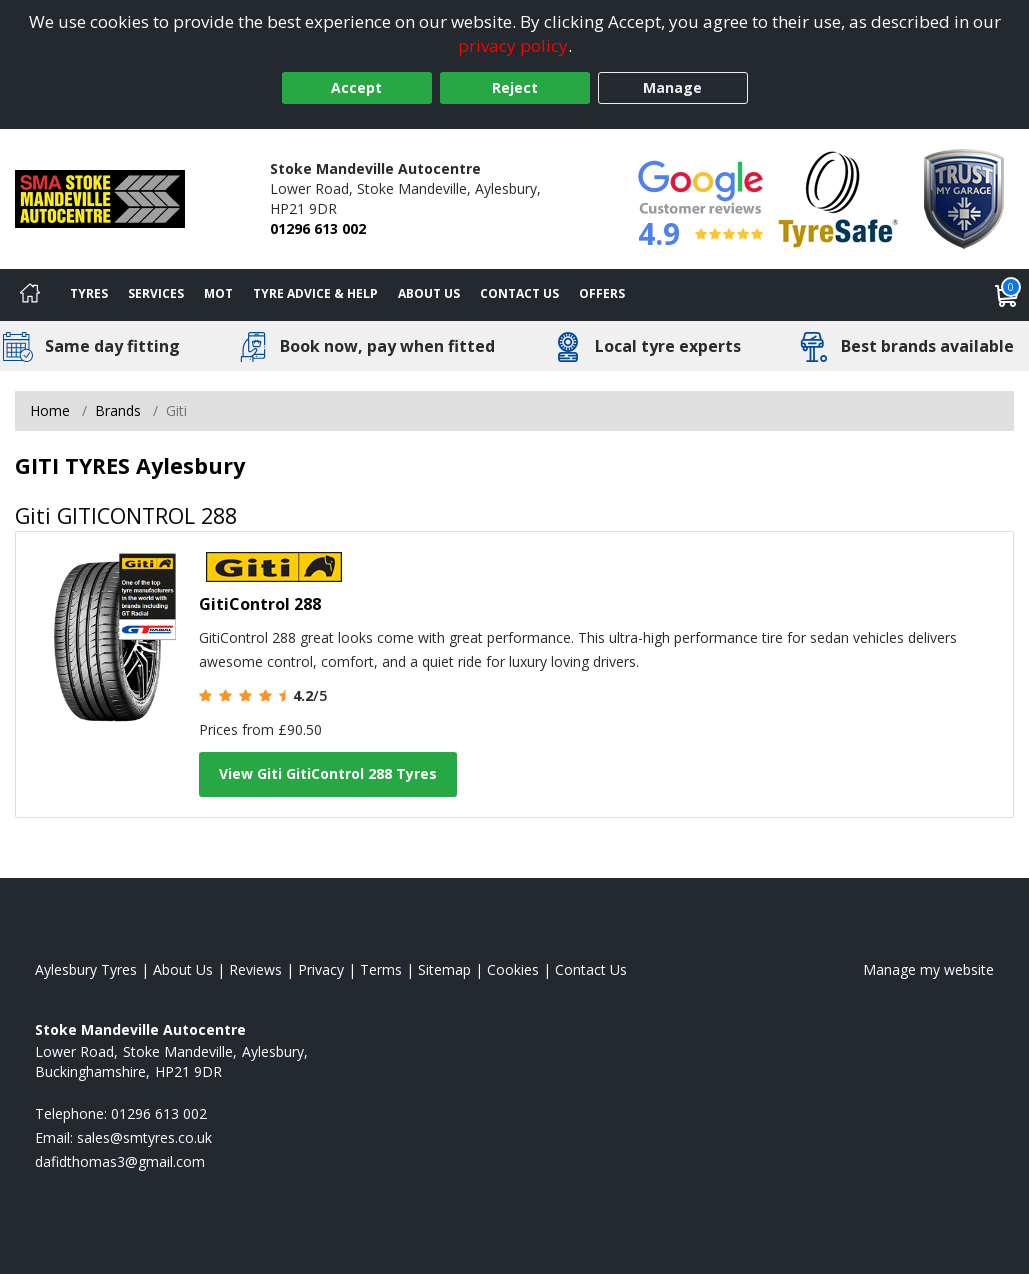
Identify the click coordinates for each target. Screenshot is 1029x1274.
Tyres (89, 293)
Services (156, 293)
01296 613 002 (318, 228)
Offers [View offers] (602, 293)
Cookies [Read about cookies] (513, 969)
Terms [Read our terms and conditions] (381, 969)
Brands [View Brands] (118, 410)
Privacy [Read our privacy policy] (321, 969)
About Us (429, 293)
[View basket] (1007, 295)
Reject (515, 87)
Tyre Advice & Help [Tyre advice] (315, 293)
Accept (356, 87)
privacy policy (513, 45)
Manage (672, 87)
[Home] (30, 295)
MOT (218, 293)
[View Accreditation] (838, 197)
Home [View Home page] (50, 410)
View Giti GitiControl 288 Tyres (328, 773)
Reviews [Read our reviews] (255, 969)
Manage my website (928, 969)
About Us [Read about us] (183, 969)
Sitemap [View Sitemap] (444, 969)
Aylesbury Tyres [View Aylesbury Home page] (86, 969)
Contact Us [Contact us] (519, 293)
